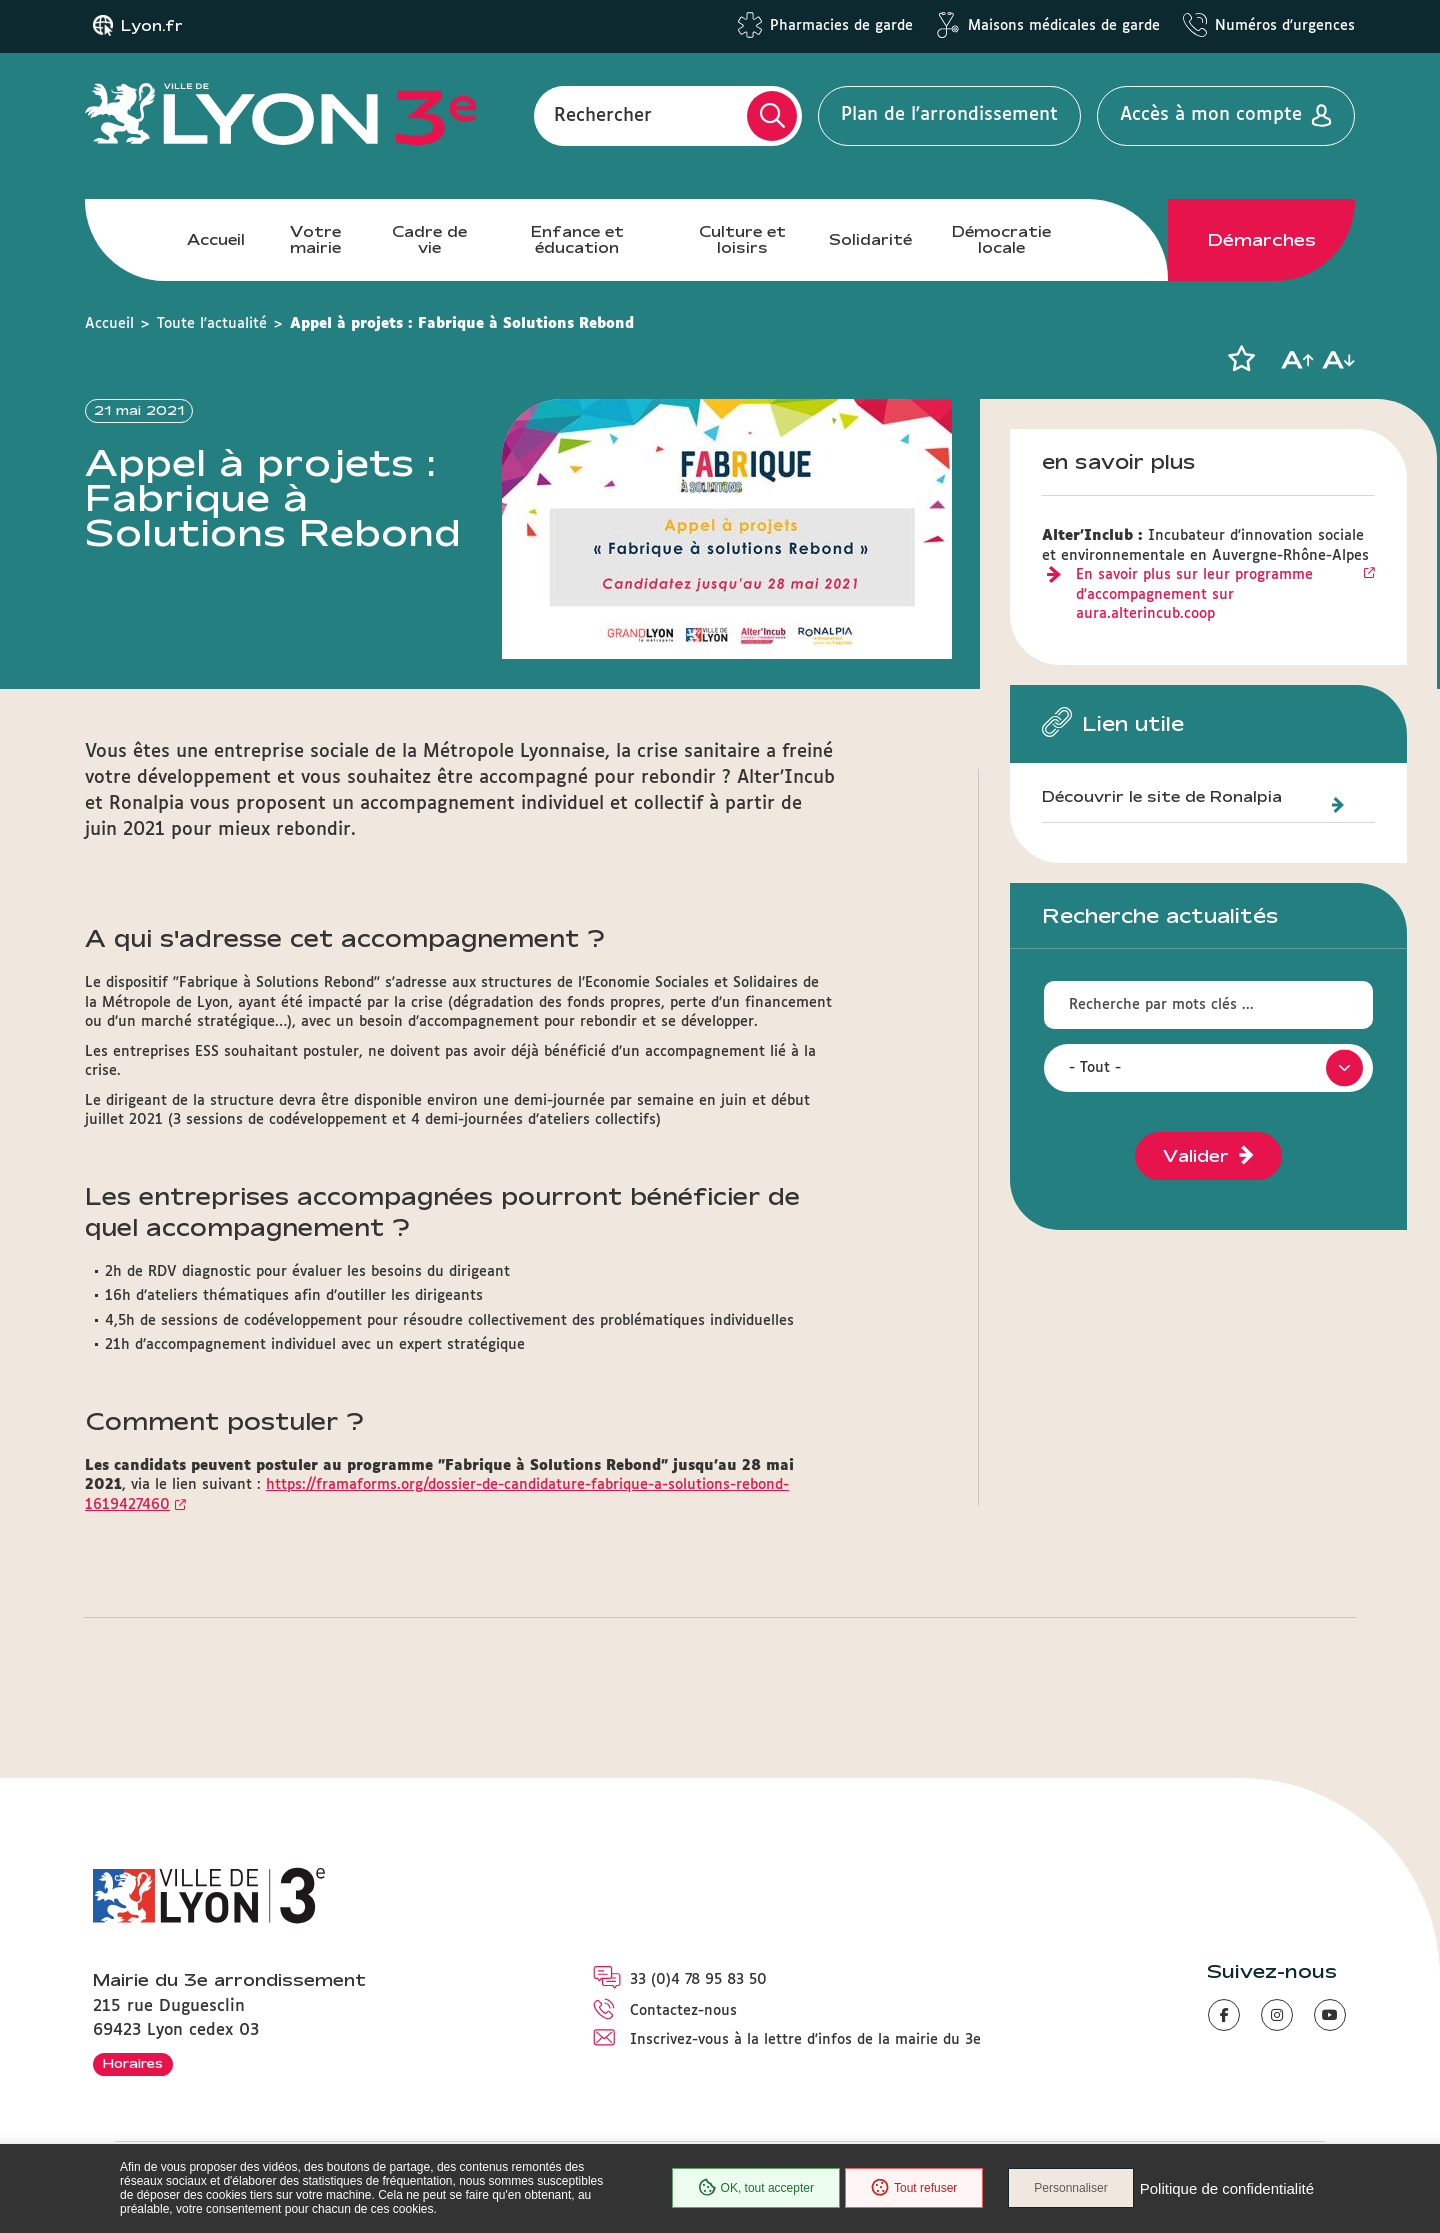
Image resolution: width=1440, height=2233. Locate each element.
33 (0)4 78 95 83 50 (698, 1980)
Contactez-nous (683, 2011)
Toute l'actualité (212, 324)
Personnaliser (1070, 2188)
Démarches (1262, 240)
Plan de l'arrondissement (949, 115)
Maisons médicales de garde (1064, 26)
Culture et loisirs (742, 239)
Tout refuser (914, 2188)
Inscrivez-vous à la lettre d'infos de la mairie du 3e (805, 2040)
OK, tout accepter (756, 2188)
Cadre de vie (429, 239)
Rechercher (603, 115)
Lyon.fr (152, 26)
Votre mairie (315, 239)
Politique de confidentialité (1227, 2188)
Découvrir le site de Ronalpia (1162, 797)
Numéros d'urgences (1285, 26)
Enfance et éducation (577, 239)
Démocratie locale (1001, 239)
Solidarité (870, 239)
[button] (1241, 359)
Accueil (216, 239)
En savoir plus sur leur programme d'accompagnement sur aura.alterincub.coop (1194, 594)
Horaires (133, 2063)
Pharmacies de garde (841, 26)
